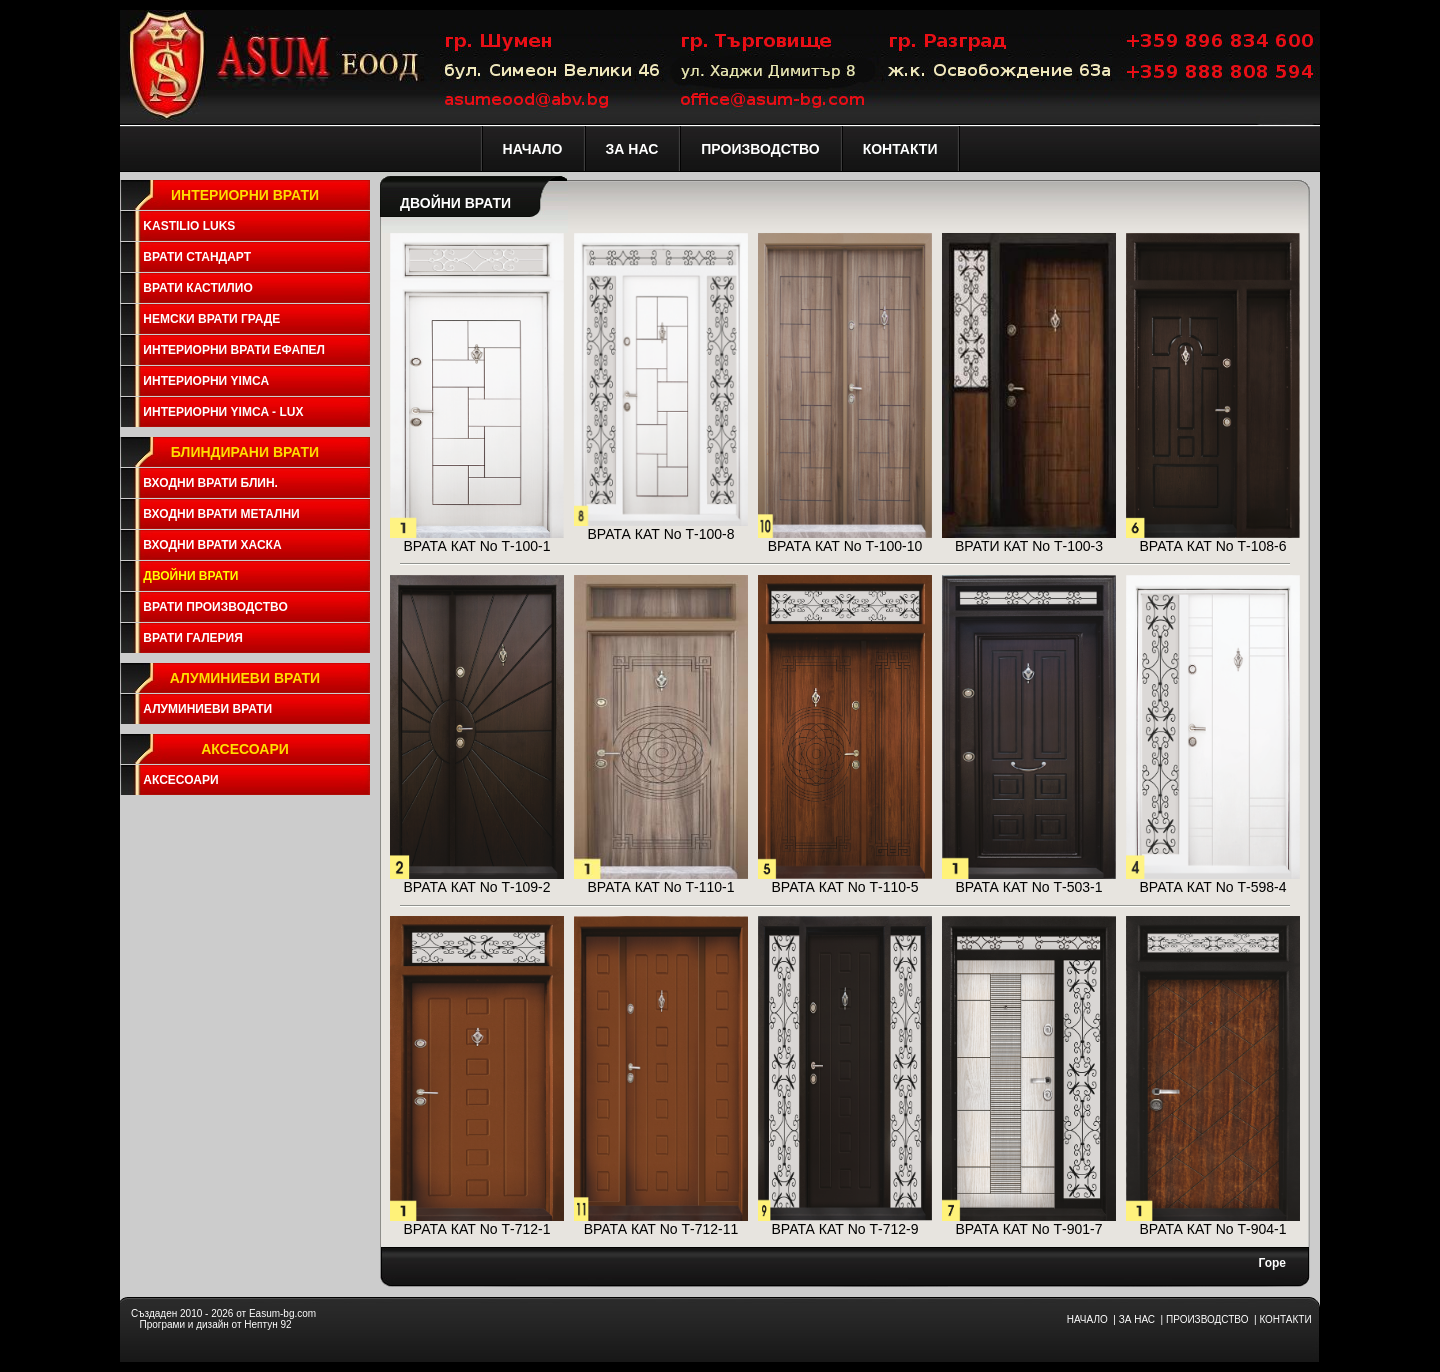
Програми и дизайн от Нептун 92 (215, 1324)
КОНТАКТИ (1285, 1319)
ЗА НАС (1137, 1319)
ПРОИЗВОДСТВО (1207, 1319)
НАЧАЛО (1087, 1319)
